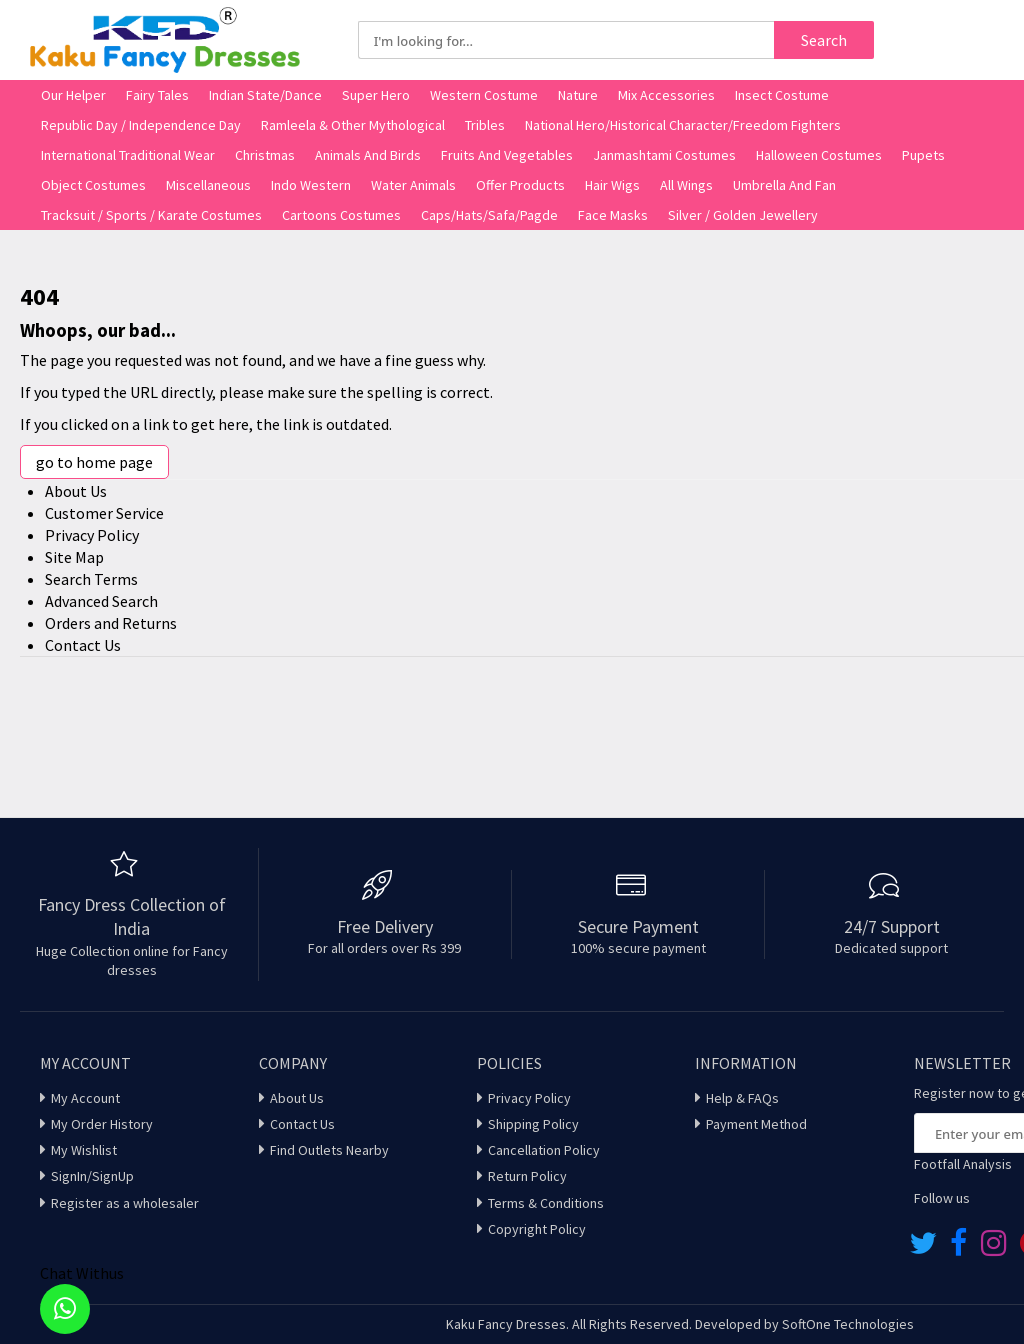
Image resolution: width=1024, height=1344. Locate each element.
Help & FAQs (742, 1098)
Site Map (74, 557)
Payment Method (756, 1124)
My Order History (102, 1124)
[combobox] (566, 40)
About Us (76, 491)
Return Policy (527, 1176)
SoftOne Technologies (848, 1324)
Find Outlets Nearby (329, 1150)
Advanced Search (101, 601)
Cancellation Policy (544, 1150)
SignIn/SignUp (92, 1176)
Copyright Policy (537, 1229)
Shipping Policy (533, 1124)
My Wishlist (84, 1150)
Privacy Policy (92, 535)
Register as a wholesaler (125, 1203)
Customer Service (104, 513)
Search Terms (91, 579)
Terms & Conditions (546, 1203)
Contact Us (83, 645)
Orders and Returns (111, 623)
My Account (85, 1098)
